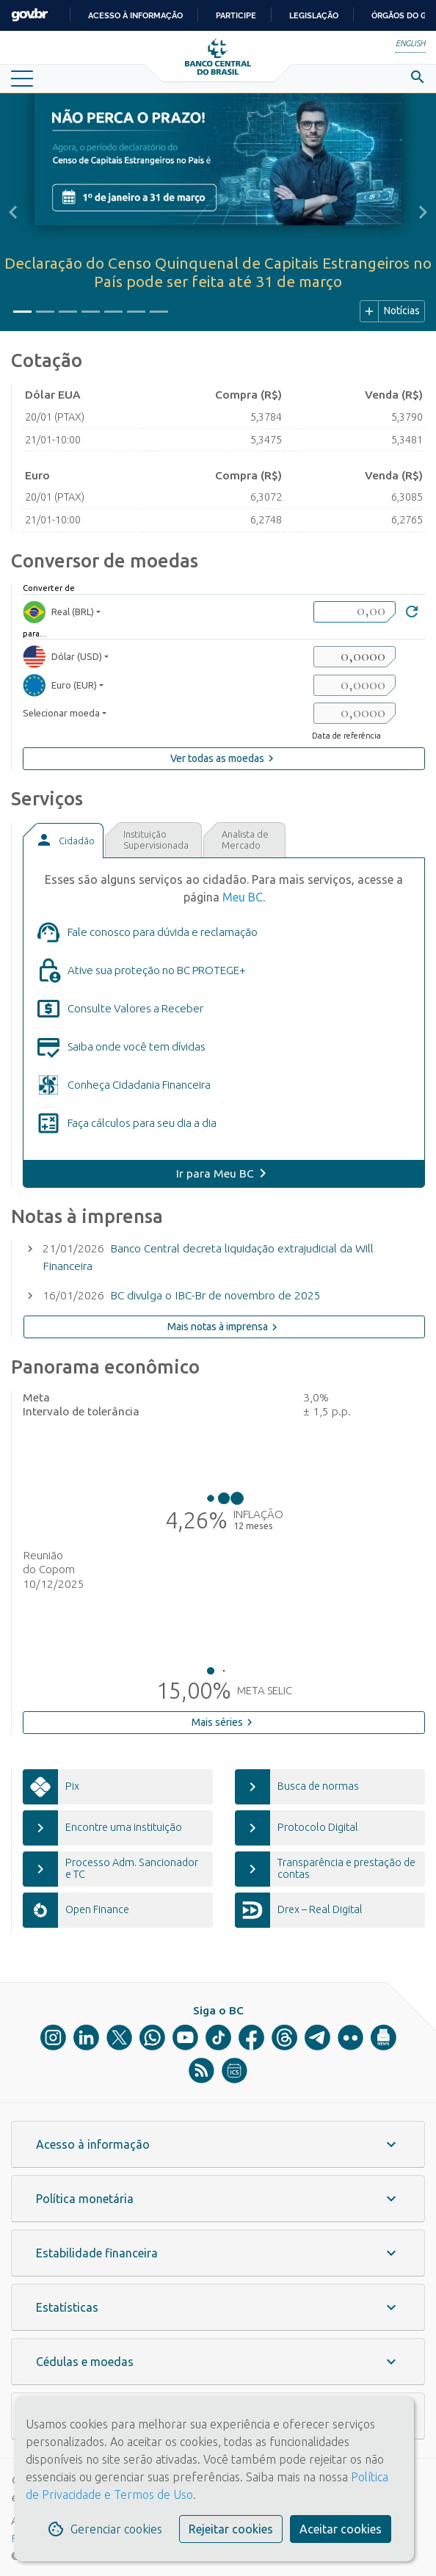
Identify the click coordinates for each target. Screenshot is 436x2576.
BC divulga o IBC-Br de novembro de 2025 (215, 1295)
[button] (13, 212)
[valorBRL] (354, 612)
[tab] (63, 840)
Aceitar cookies (340, 2529)
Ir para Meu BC (215, 1173)
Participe (236, 15)
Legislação (313, 15)
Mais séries (224, 1722)
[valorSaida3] (354, 713)
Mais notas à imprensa (224, 1327)
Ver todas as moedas (223, 758)
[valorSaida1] (354, 656)
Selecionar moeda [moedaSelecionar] (61, 713)
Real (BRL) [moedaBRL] (58, 612)
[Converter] (412, 613)
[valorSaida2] (354, 685)
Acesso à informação (135, 15)
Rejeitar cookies (231, 2529)
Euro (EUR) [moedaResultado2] (60, 685)
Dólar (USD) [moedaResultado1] (62, 656)
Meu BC (242, 897)
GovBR (29, 15)
